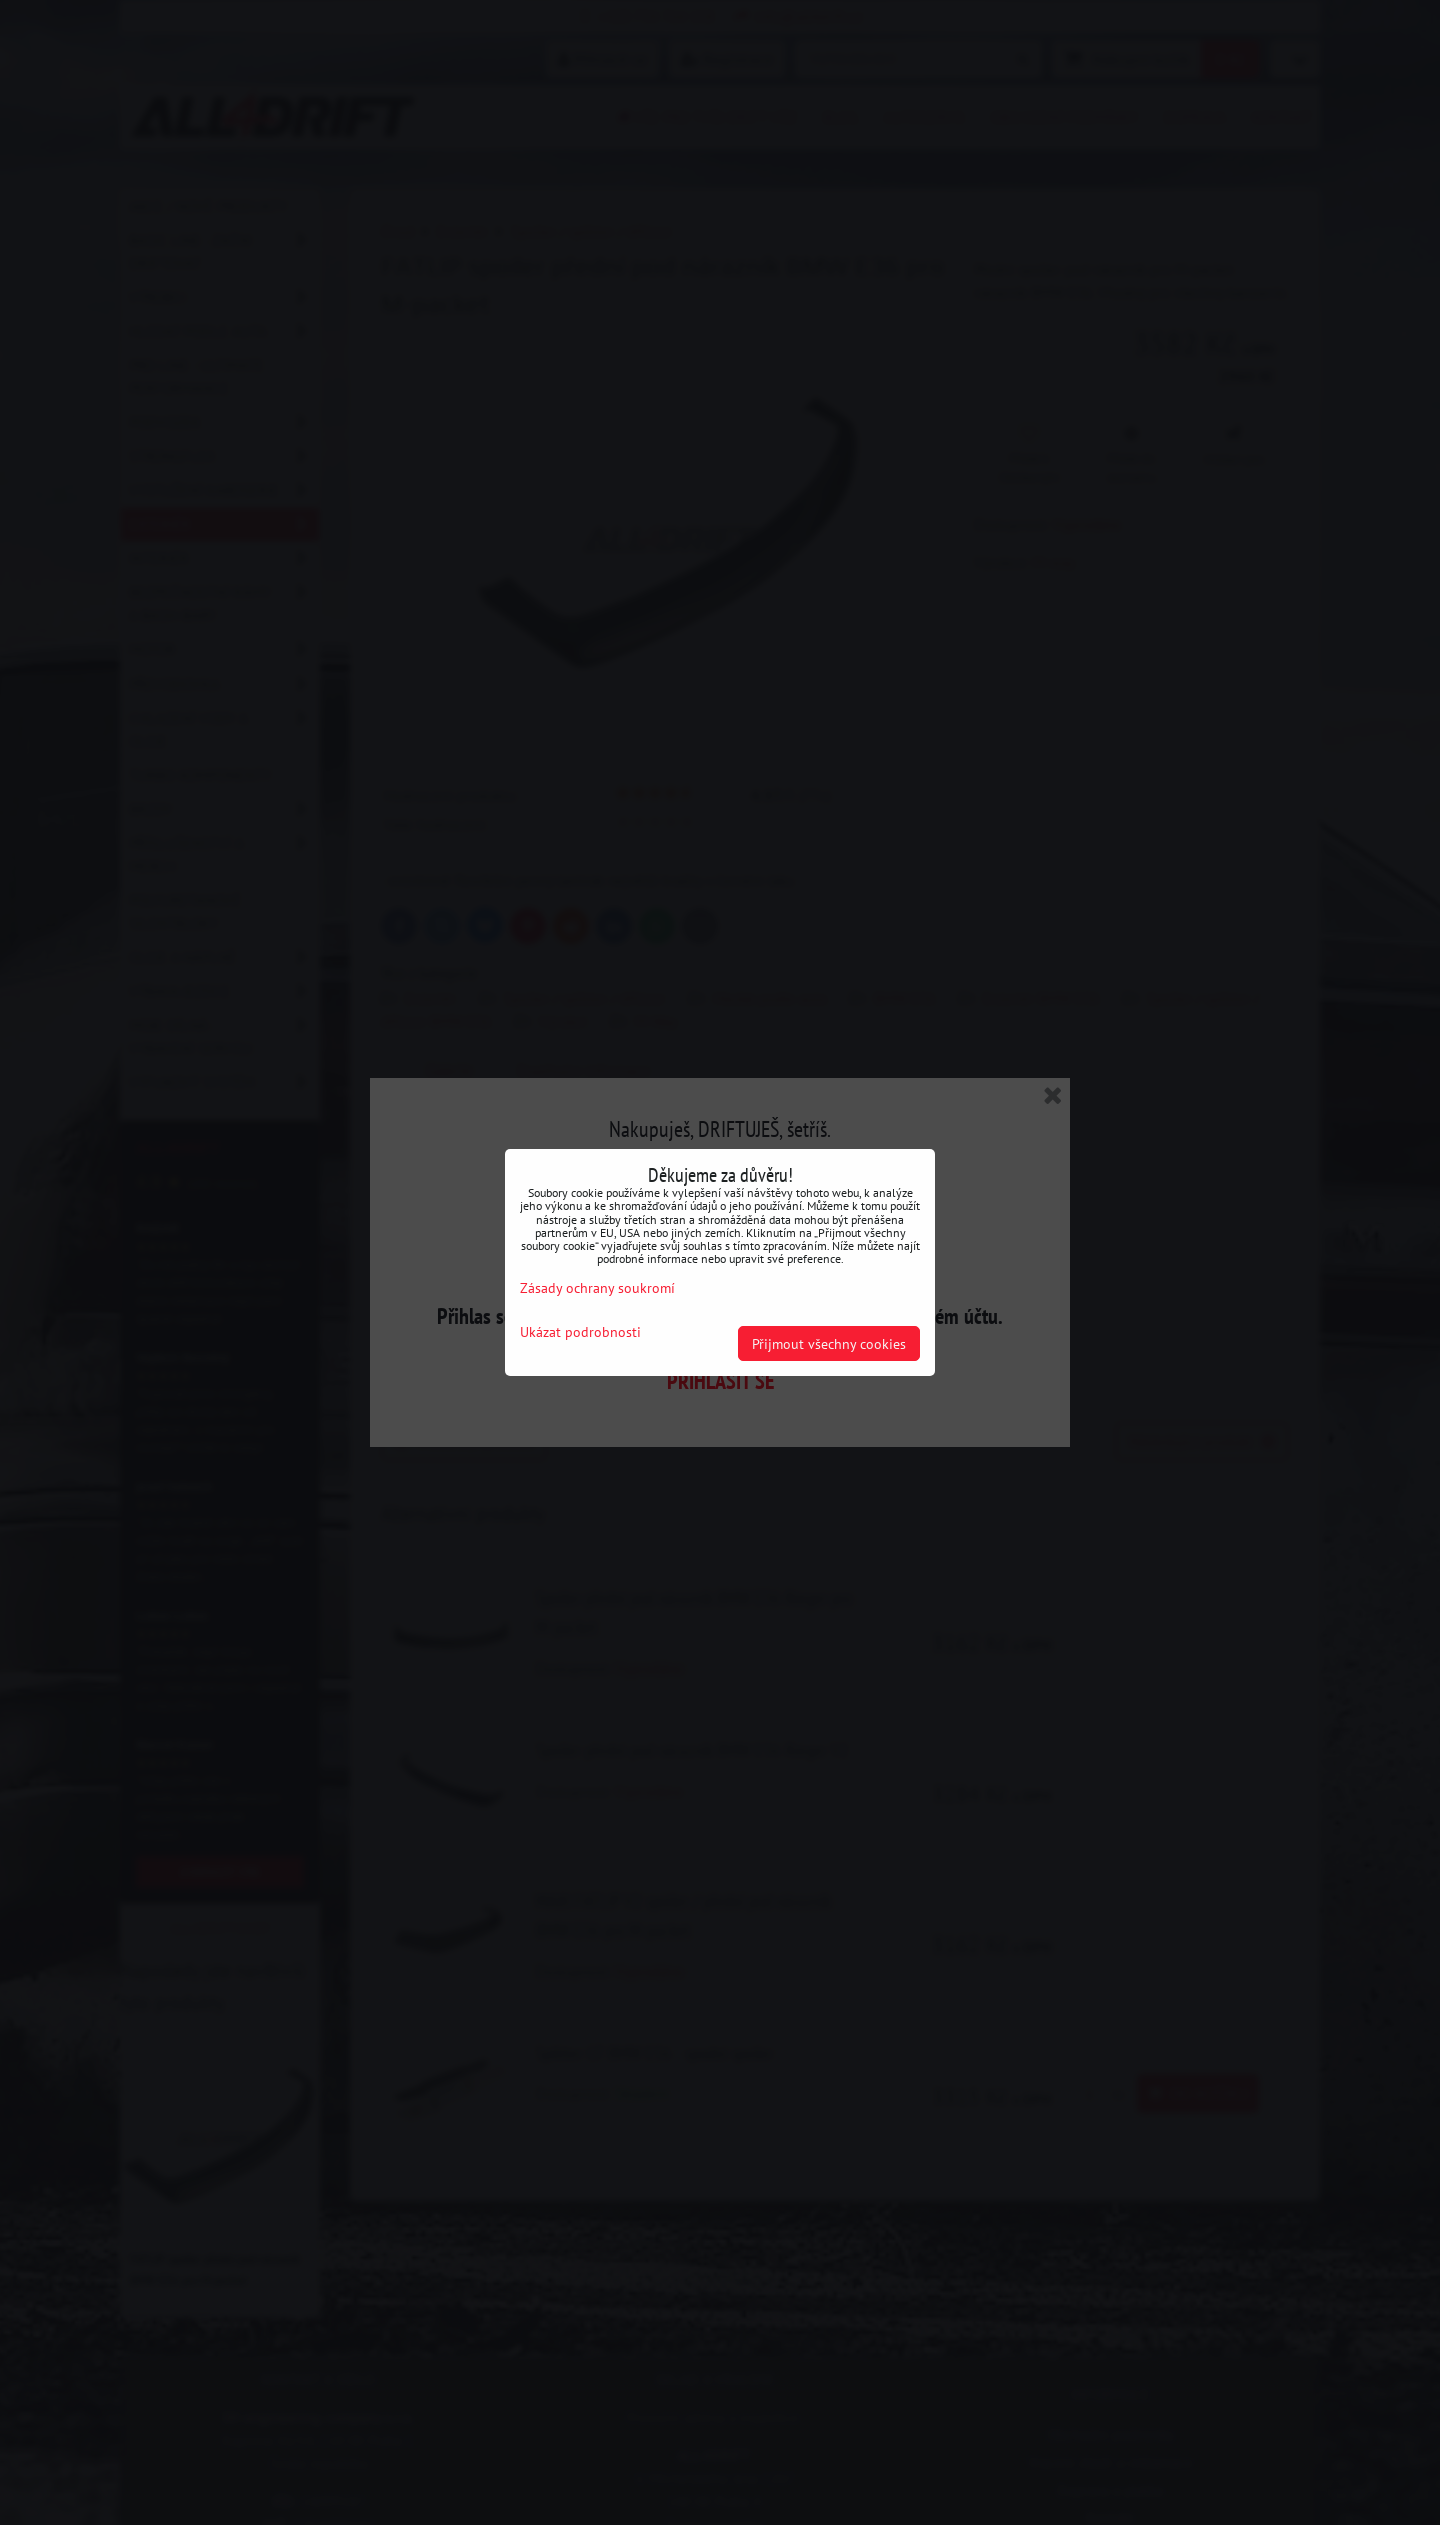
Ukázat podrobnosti (580, 1332)
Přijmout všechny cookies (829, 1343)
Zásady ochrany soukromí (597, 1287)
